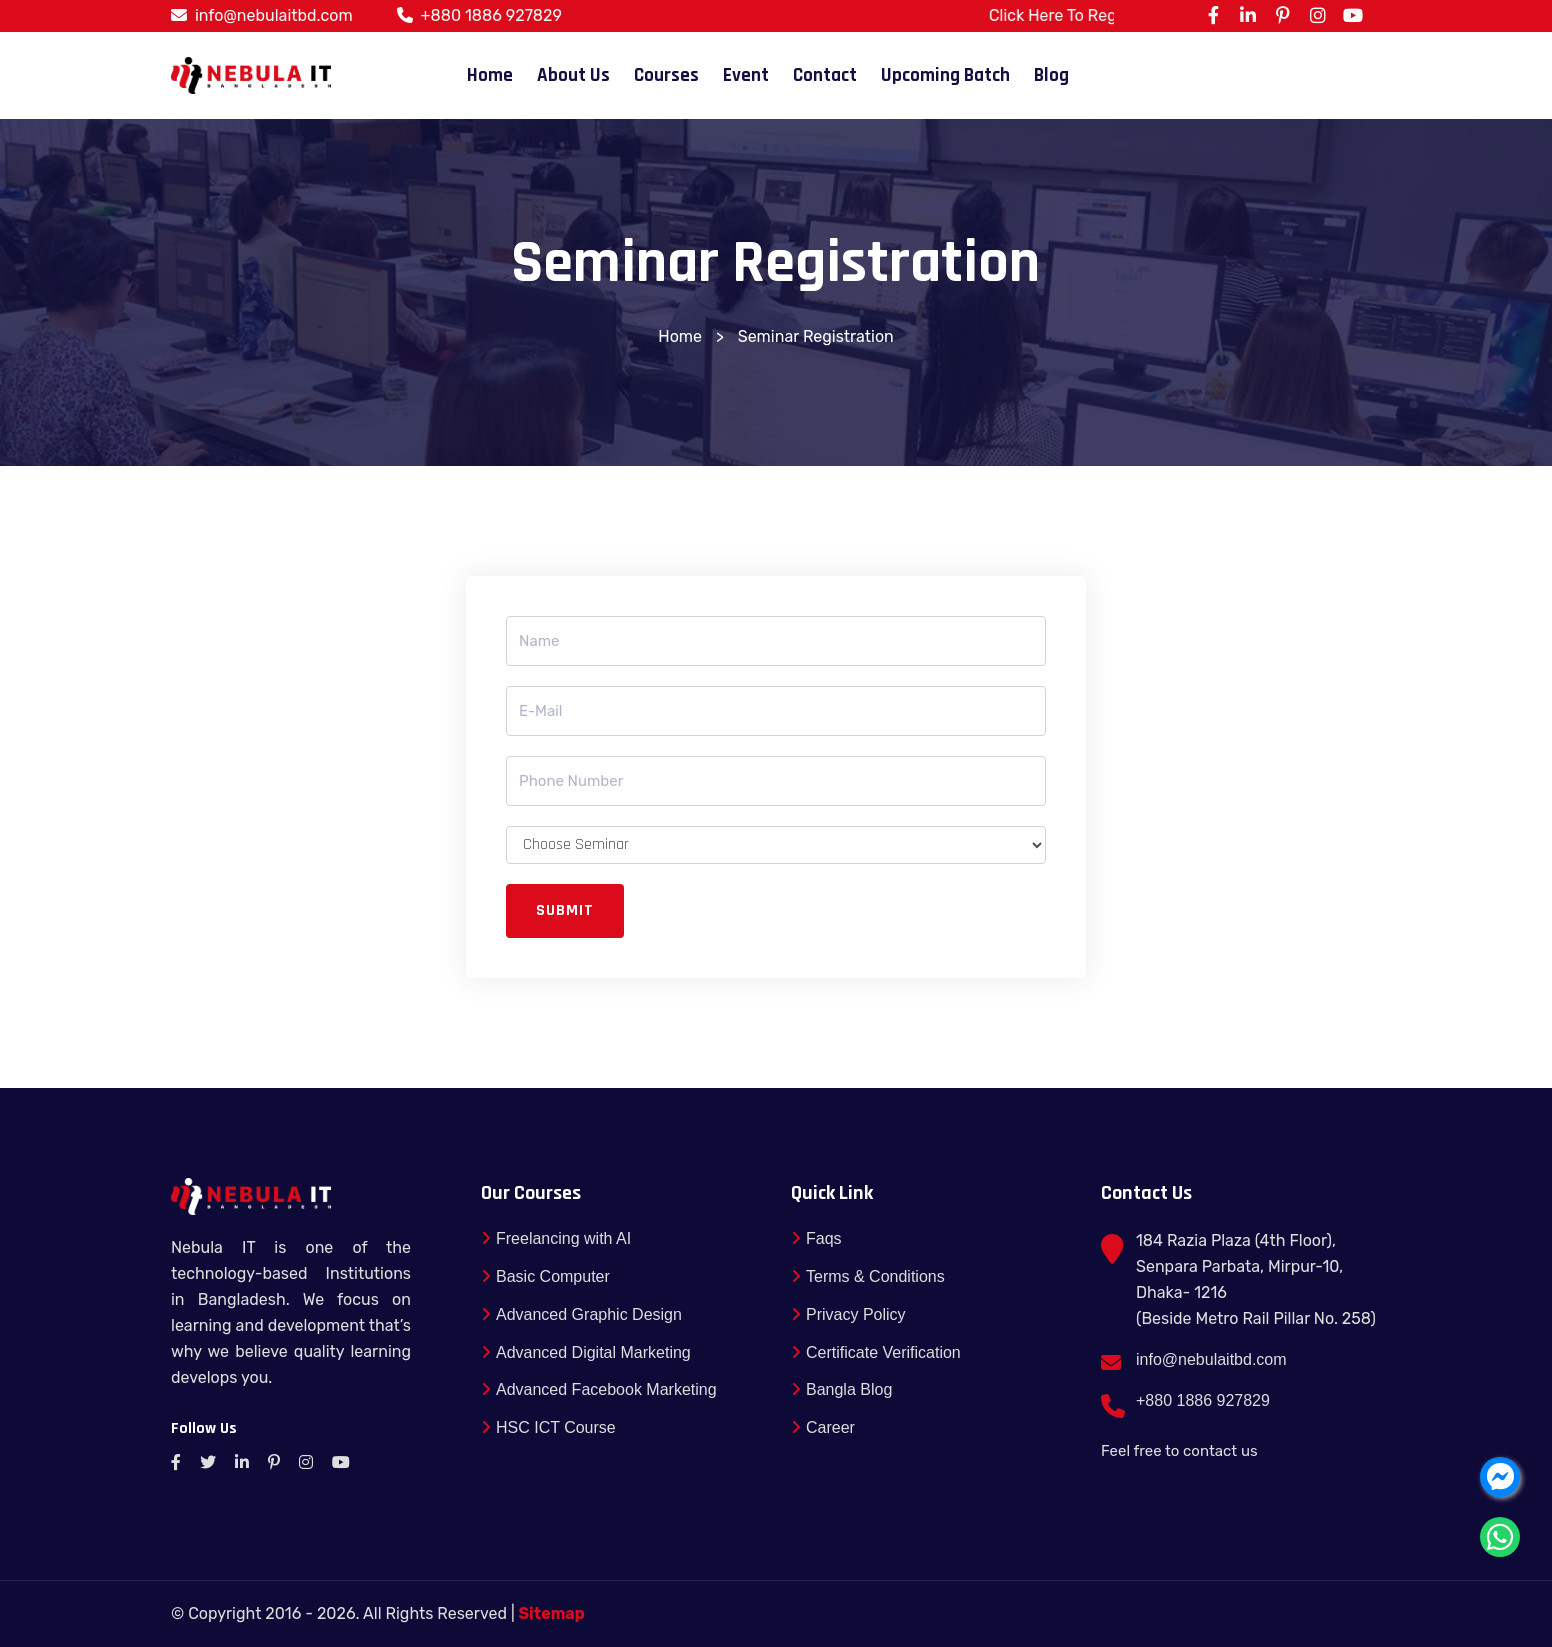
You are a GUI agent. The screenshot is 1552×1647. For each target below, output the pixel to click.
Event (746, 75)
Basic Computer (545, 1276)
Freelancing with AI (556, 1238)
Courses (666, 75)
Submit (565, 910)
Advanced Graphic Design (581, 1314)
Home (490, 75)
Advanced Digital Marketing (586, 1352)
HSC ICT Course (548, 1427)
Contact (825, 75)
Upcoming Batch (945, 75)
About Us (573, 75)
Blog (1051, 75)
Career (823, 1427)
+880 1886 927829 (491, 15)
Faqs (816, 1238)
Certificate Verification (876, 1352)
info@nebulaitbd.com (274, 15)
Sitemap (552, 1613)
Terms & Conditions (868, 1276)
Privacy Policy (848, 1314)
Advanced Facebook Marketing (599, 1390)
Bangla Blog (841, 1390)
